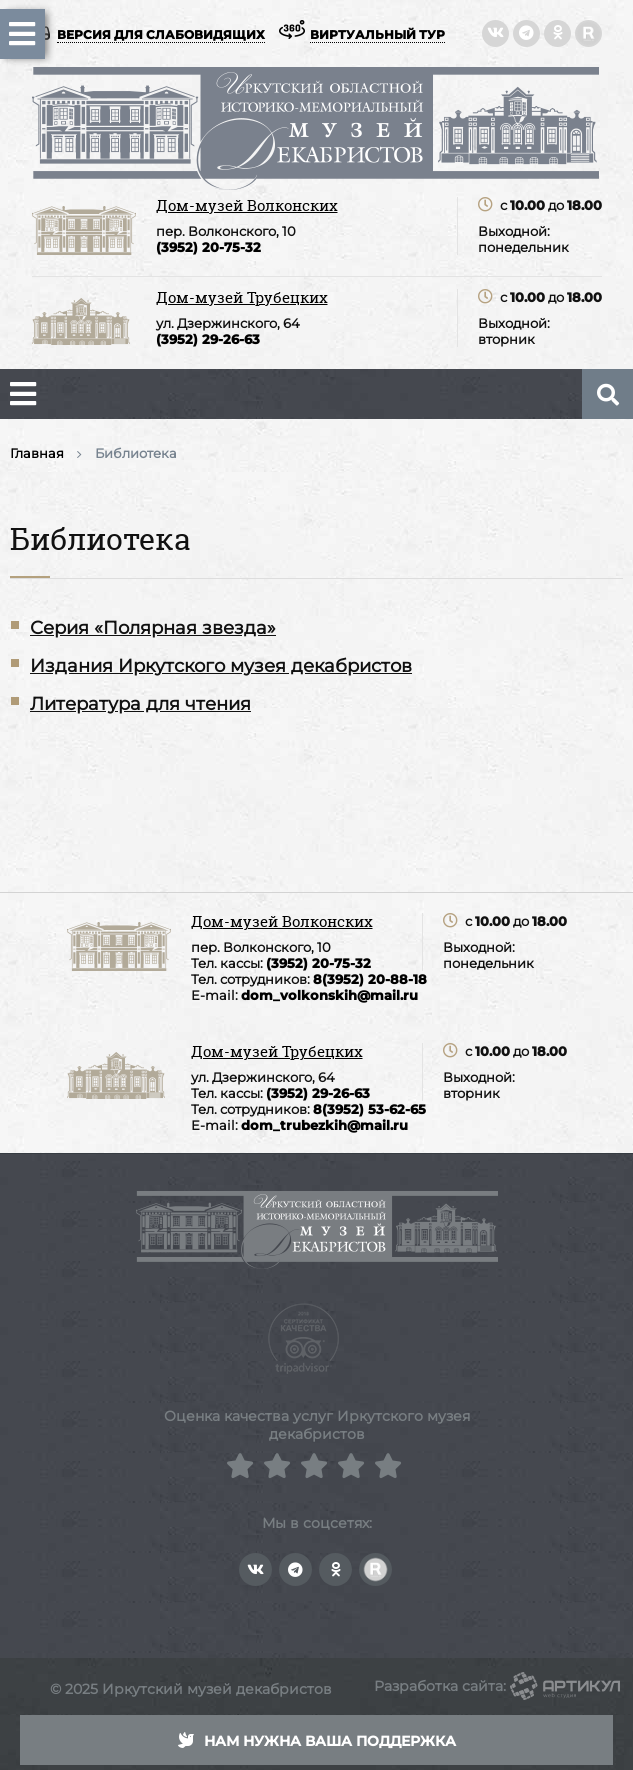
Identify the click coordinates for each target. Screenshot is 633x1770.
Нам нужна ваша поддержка (317, 1741)
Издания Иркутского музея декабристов (221, 666)
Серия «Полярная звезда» (153, 628)
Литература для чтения (140, 704)
